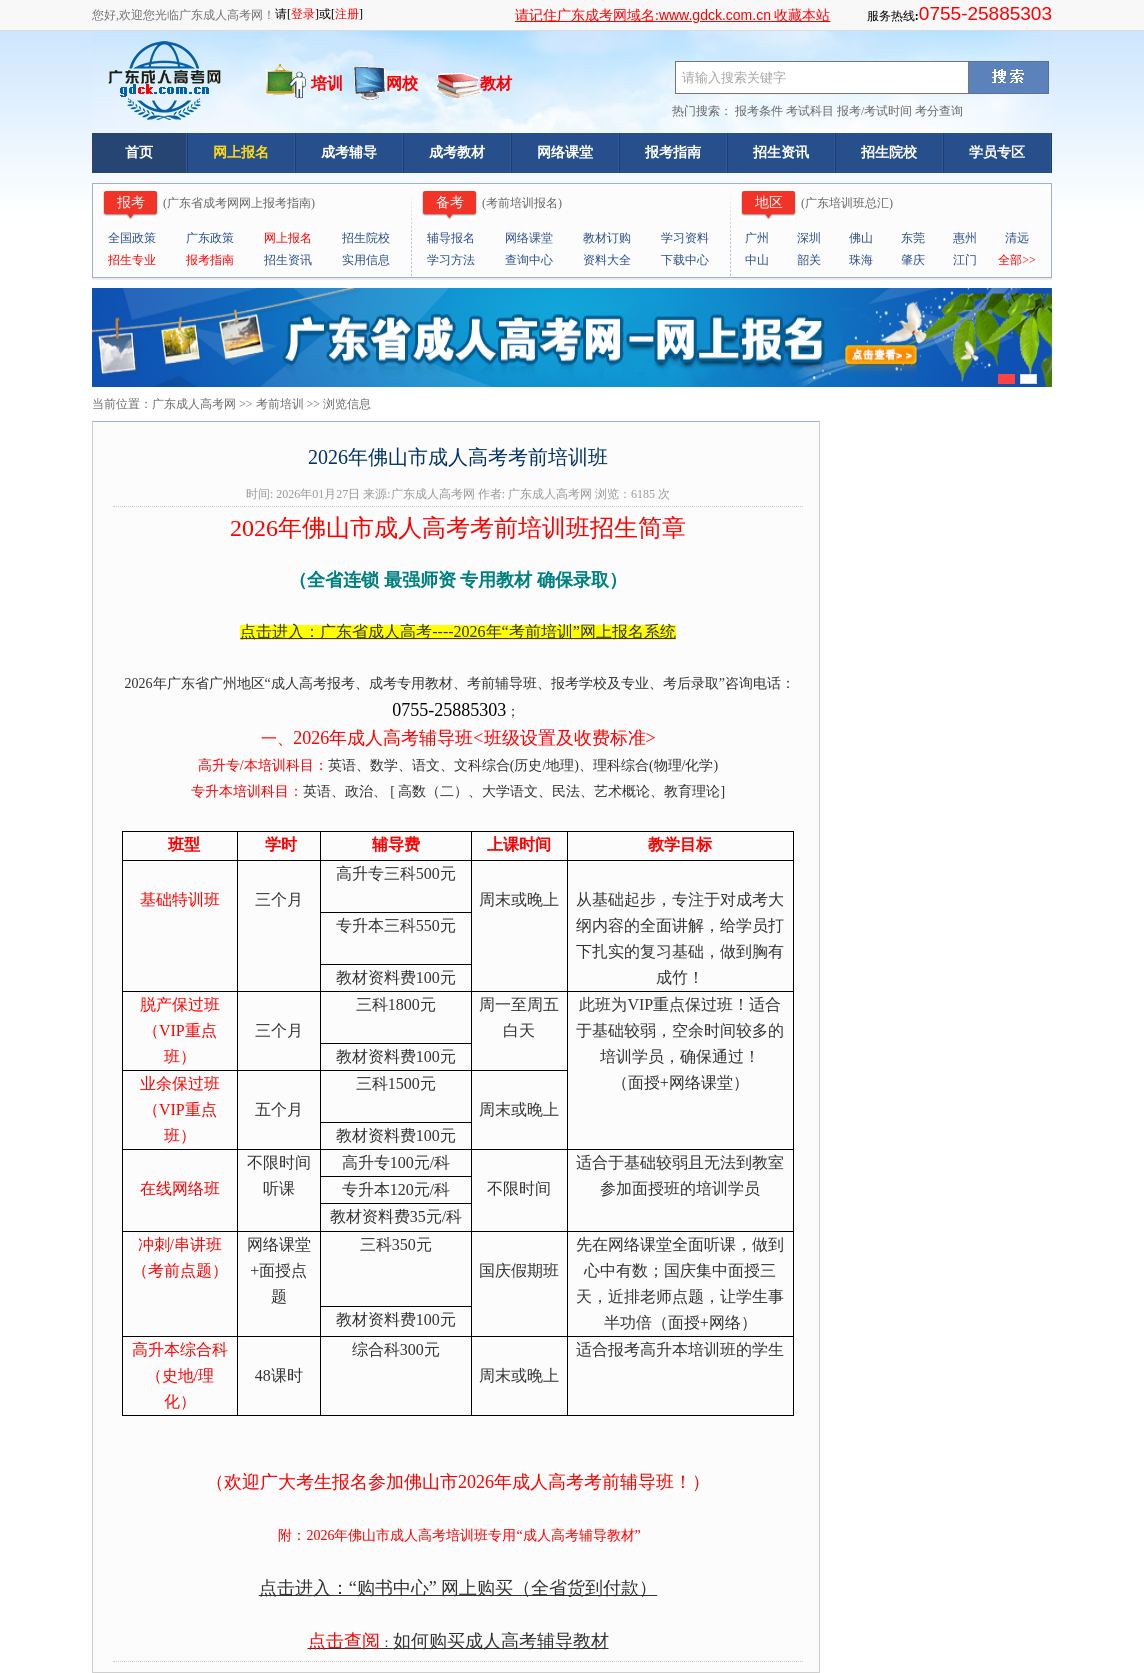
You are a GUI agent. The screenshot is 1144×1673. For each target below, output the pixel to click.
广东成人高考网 (194, 404)
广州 (757, 238)
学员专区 (997, 152)
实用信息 (366, 260)
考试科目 (810, 111)
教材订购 (607, 238)
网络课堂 (565, 152)
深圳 (809, 238)
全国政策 (132, 238)
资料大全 (607, 260)
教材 (496, 83)
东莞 (913, 238)
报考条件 (759, 111)
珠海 (861, 260)
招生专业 (132, 260)
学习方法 (451, 260)
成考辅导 (349, 152)
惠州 (965, 238)
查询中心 (529, 260)
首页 (139, 152)
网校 (402, 83)
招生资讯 (781, 152)
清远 (1017, 238)
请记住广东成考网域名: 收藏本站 (672, 15)
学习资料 (685, 238)
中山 (757, 260)
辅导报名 (451, 238)
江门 (965, 260)
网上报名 (241, 152)
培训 (327, 83)
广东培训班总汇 (847, 203)
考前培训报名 (522, 203)
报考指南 (673, 152)
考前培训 (280, 404)
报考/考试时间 (874, 111)
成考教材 (457, 152)
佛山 (861, 238)
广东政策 (210, 238)
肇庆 (913, 260)
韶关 (809, 260)
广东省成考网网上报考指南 (239, 203)
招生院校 (889, 152)
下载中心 (685, 260)
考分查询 (939, 111)
